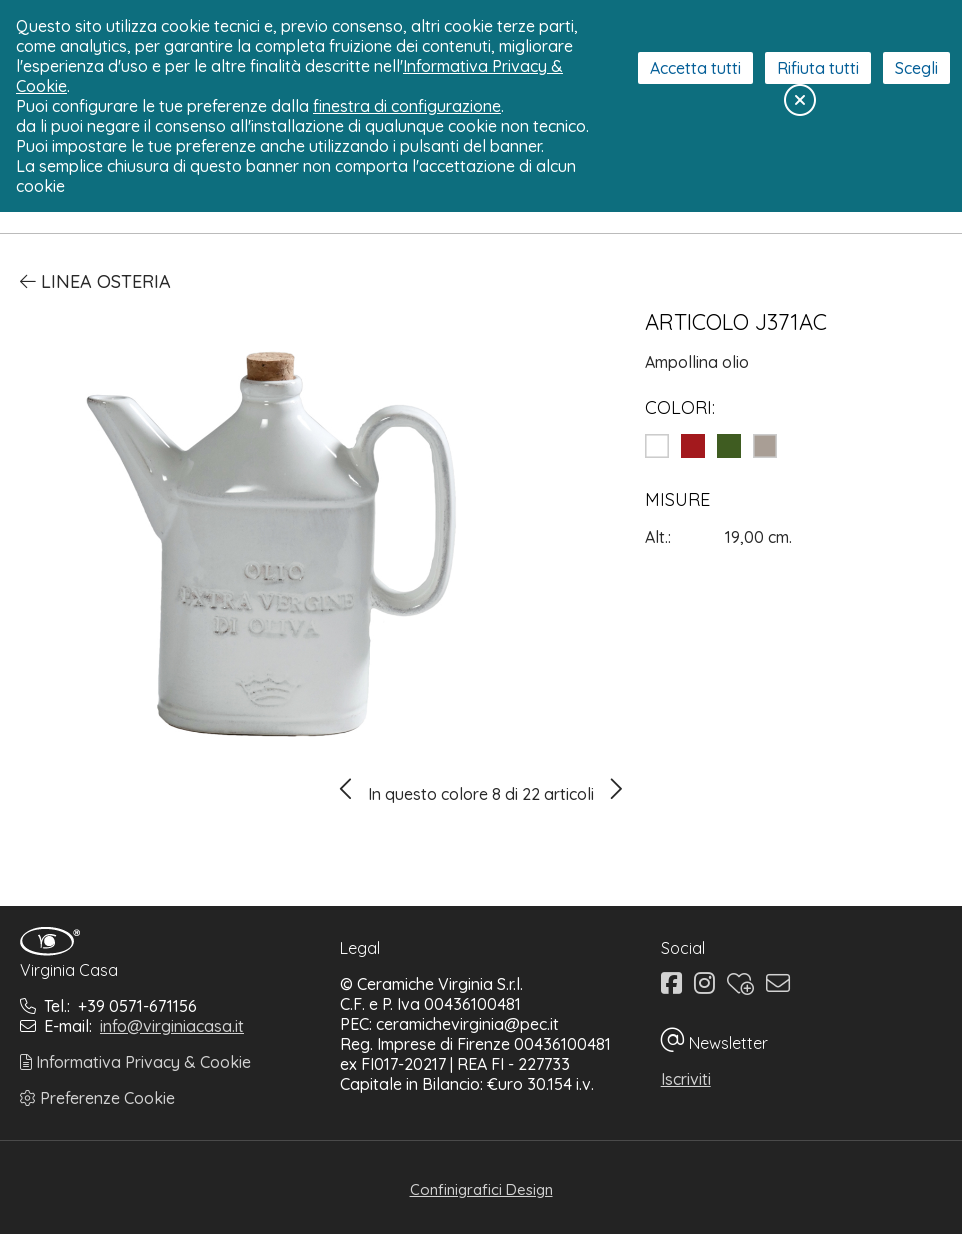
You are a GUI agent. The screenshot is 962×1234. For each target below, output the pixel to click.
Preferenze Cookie (97, 1098)
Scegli (916, 68)
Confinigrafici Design (481, 1189)
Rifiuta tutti (818, 68)
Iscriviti (686, 1079)
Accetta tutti (695, 68)
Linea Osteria (95, 281)
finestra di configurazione (407, 106)
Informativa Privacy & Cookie (135, 1062)
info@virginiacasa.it (172, 1026)
